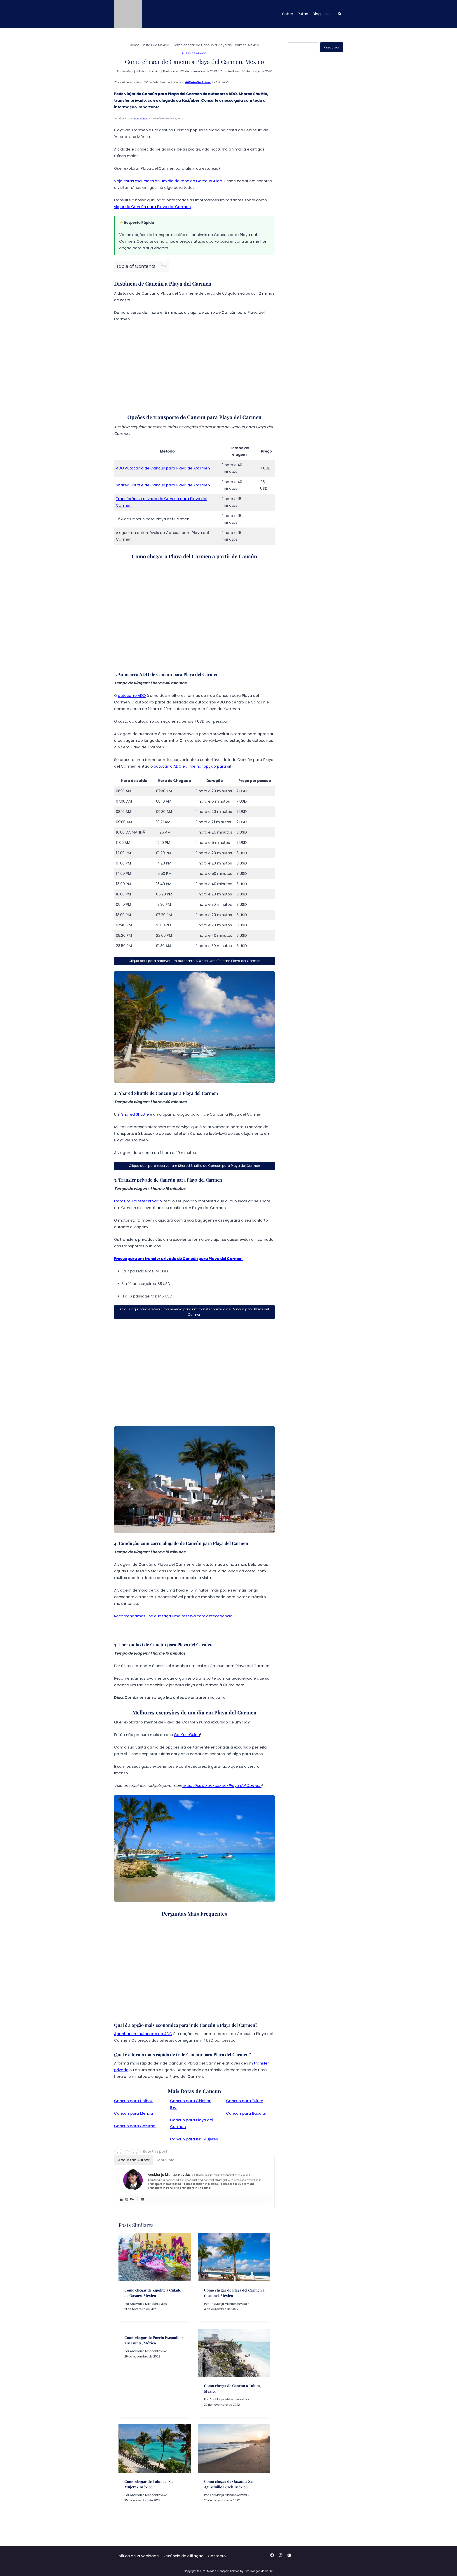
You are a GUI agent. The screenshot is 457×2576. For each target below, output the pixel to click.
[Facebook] (272, 2555)
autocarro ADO (132, 695)
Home (134, 45)
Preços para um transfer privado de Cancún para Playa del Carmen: (178, 1258)
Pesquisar (332, 47)
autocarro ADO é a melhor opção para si (192, 766)
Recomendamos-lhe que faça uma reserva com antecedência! (174, 1616)
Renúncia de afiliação (183, 2555)
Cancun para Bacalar (246, 2113)
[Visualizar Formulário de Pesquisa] (339, 14)
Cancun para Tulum (244, 2100)
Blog (317, 13)
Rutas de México (156, 45)
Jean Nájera (140, 118)
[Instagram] (280, 2555)
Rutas (303, 13)
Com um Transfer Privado (138, 1201)
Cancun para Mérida (133, 2113)
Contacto (217, 2555)
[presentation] (154, 2257)
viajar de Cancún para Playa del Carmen (152, 206)
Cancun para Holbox (133, 2100)
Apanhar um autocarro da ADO (143, 2033)
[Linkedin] (289, 2555)
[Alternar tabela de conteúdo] (161, 266)
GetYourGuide (187, 1734)
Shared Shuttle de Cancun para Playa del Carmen (163, 485)
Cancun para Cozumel (135, 2125)
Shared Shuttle (135, 1114)
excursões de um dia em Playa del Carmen (221, 1785)
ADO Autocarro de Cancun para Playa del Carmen (163, 468)
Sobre (287, 13)
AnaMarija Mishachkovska (148, 2304)
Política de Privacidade (137, 2555)
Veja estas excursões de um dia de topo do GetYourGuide (168, 181)
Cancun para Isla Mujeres (194, 2139)
